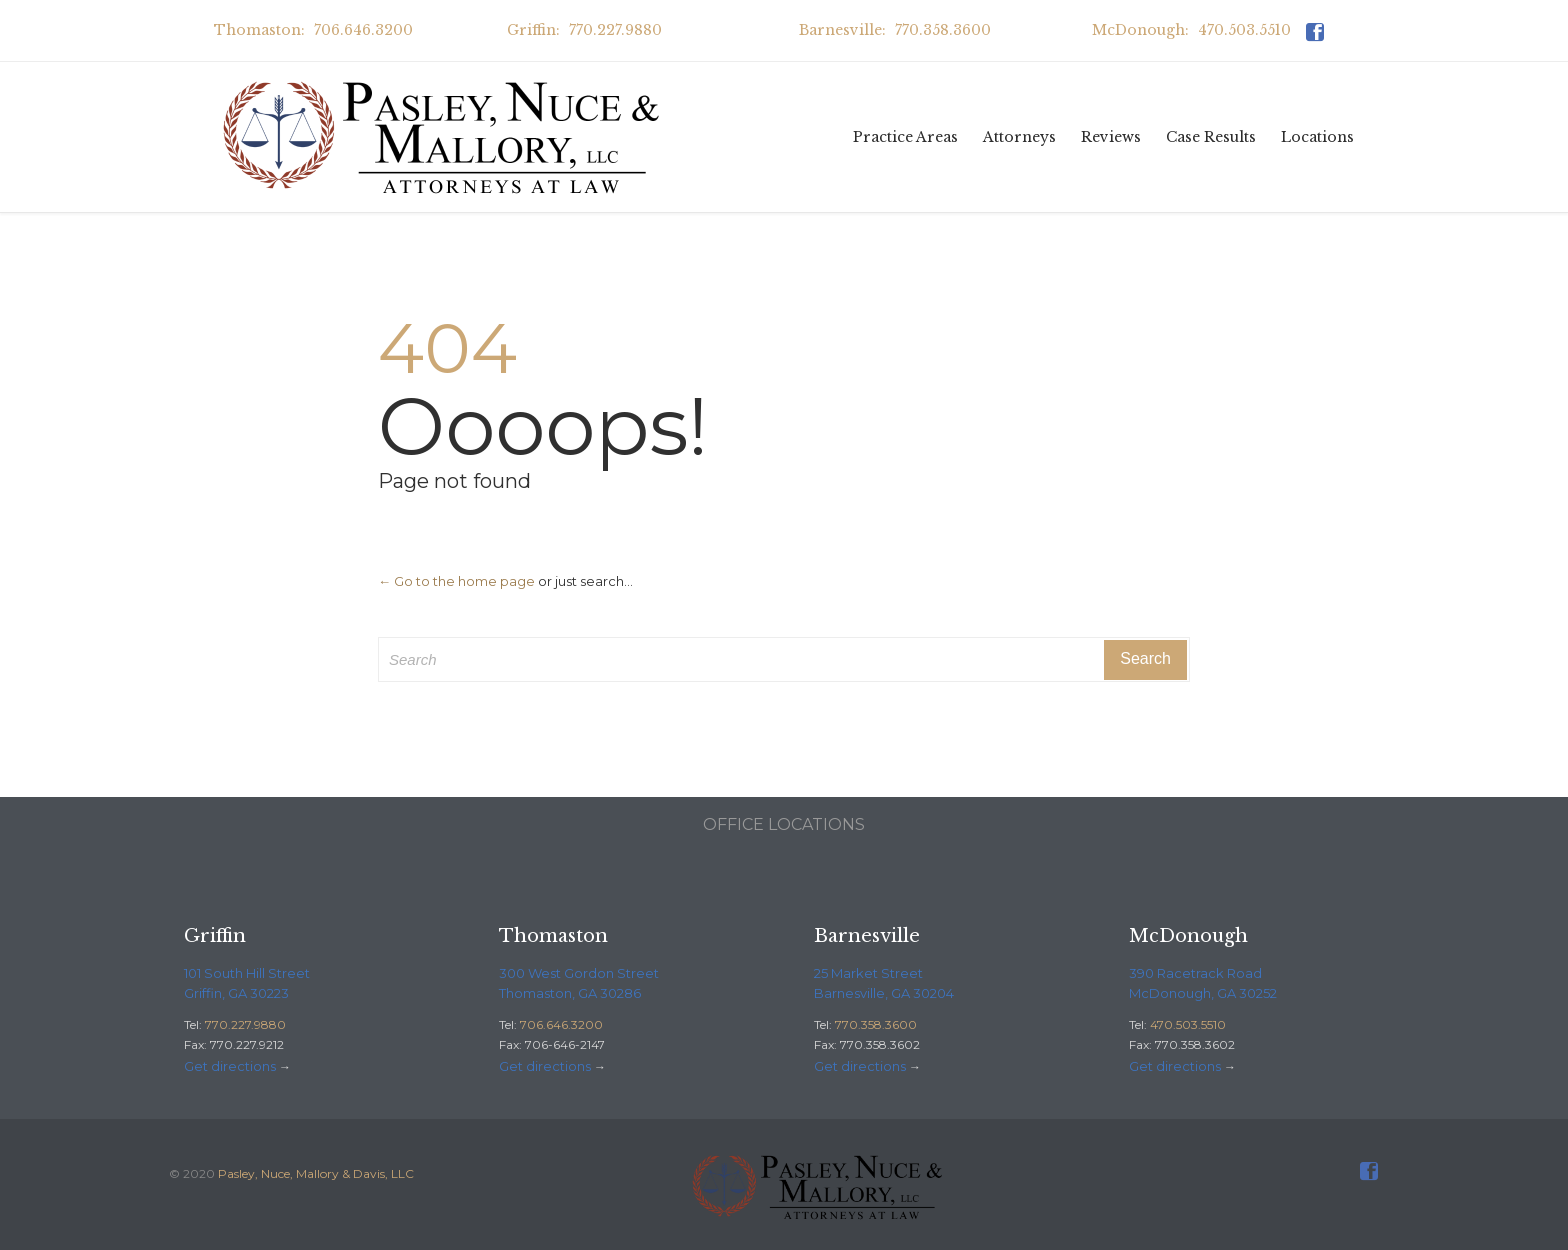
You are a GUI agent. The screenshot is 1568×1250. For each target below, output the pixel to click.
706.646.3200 (561, 1024)
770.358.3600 (876, 1024)
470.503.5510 (1188, 1024)
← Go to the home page (456, 581)
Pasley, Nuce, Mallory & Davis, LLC (316, 1173)
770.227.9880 (245, 1024)
